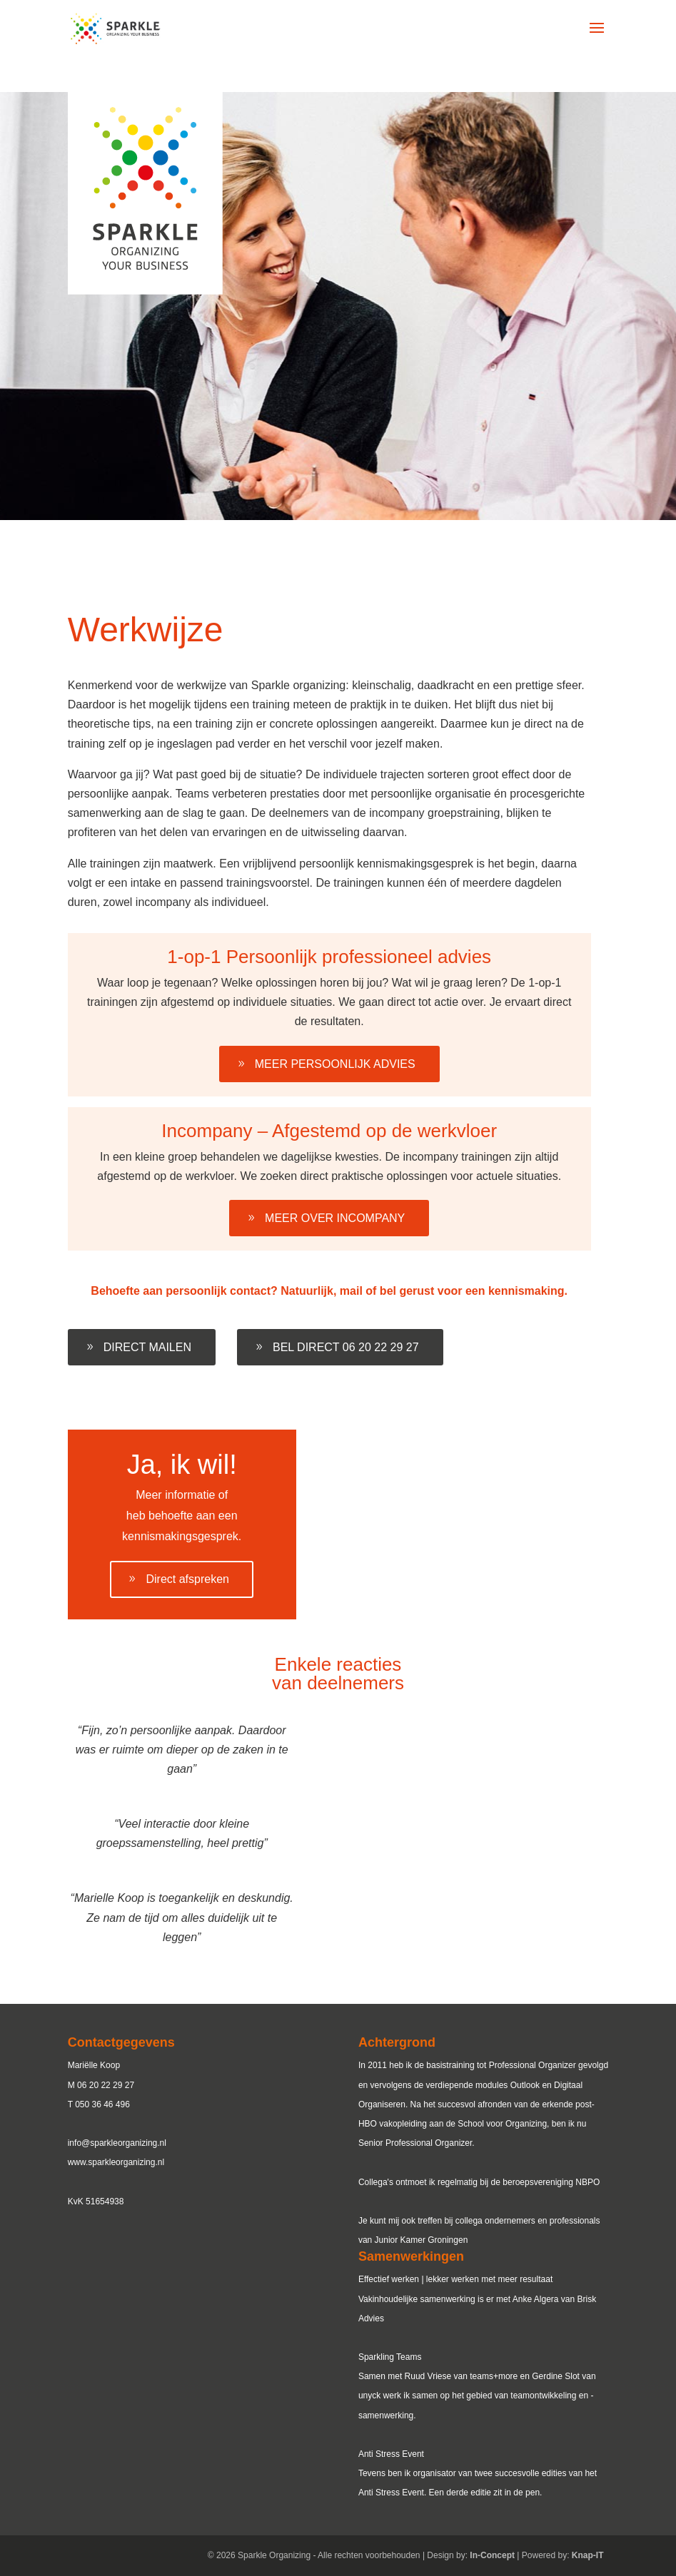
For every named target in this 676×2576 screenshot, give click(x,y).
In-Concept (492, 2555)
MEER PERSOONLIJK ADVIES (335, 1064)
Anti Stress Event (391, 2493)
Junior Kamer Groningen (421, 2240)
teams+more (494, 2376)
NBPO (587, 2182)
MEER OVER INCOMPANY (335, 1218)
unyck (369, 2396)
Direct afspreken (187, 1579)
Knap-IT (588, 2555)
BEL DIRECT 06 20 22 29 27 (346, 1347)
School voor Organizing (502, 2124)
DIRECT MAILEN (147, 1347)
